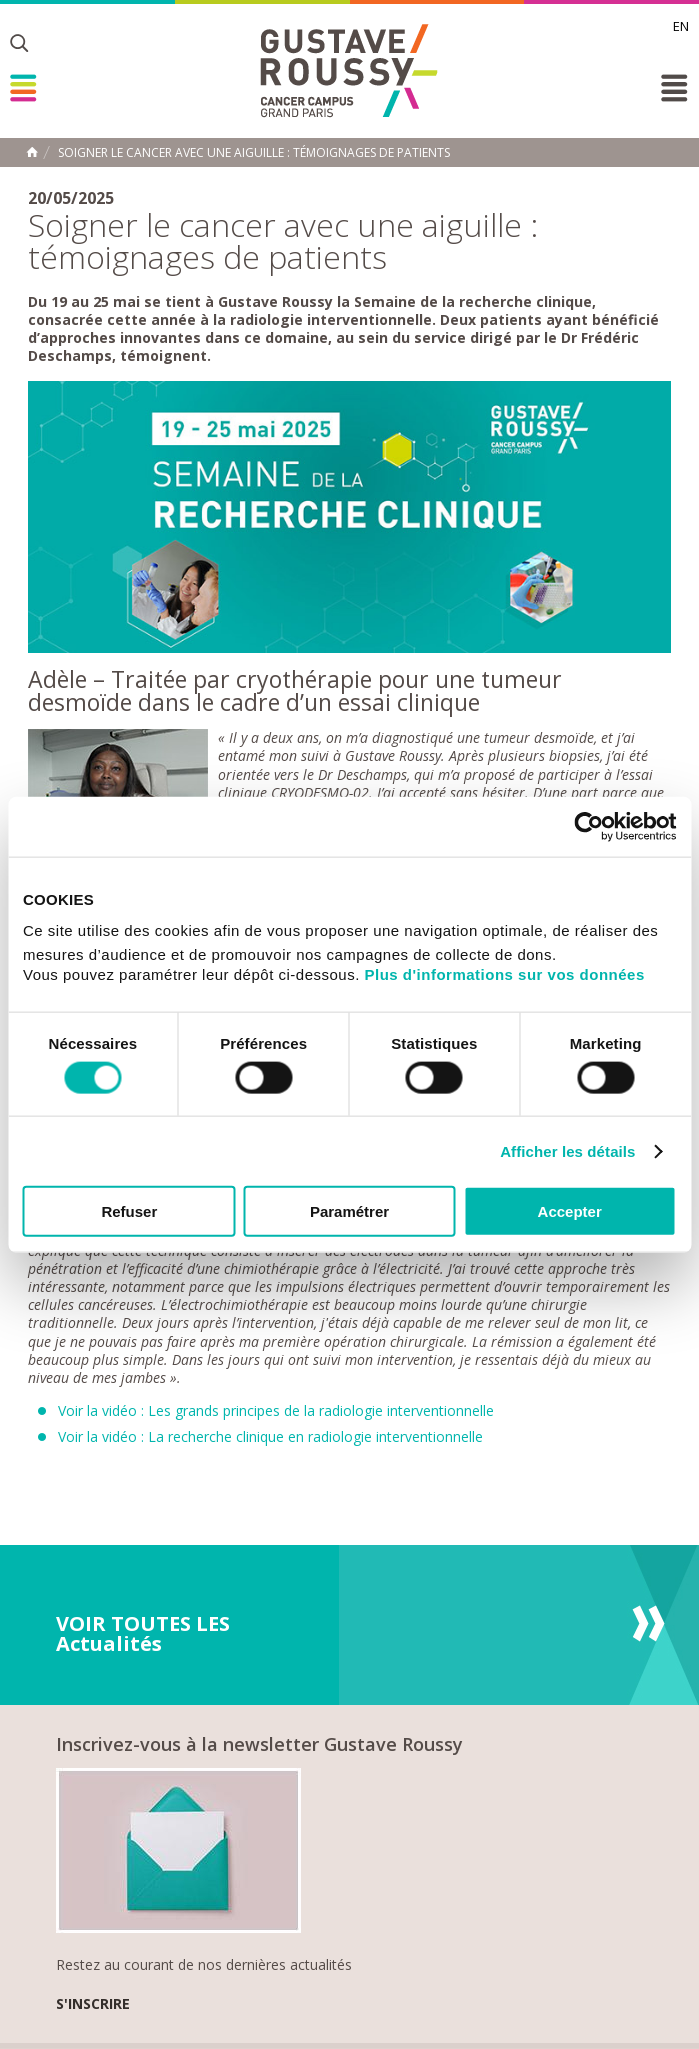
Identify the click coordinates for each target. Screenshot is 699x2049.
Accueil (32, 152)
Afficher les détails (567, 1150)
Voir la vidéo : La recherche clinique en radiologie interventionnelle (270, 1436)
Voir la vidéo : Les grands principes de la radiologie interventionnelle (276, 1410)
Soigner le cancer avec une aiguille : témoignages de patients (254, 153)
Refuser (129, 1211)
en (681, 26)
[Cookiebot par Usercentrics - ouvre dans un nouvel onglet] (588, 826)
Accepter (570, 1211)
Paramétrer (349, 1211)
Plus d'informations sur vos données (505, 974)
